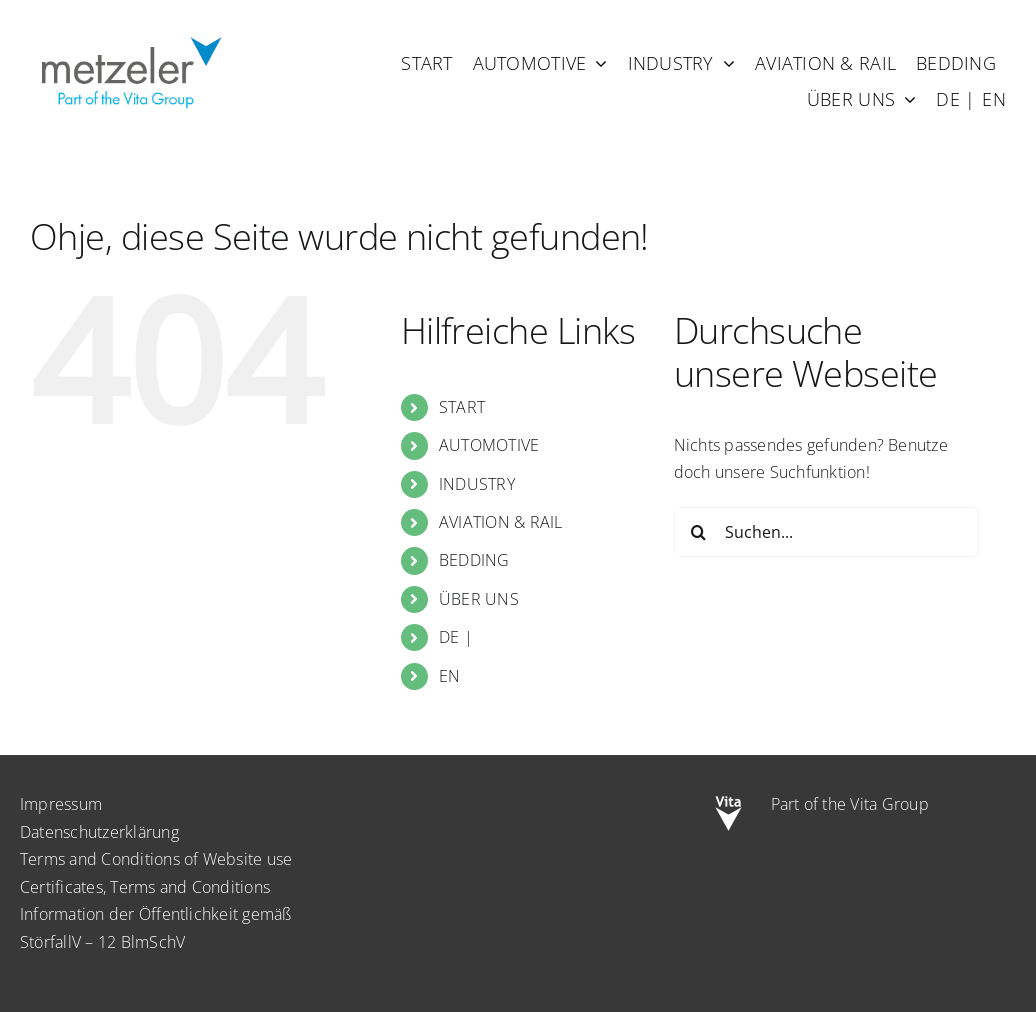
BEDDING (474, 560)
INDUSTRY (477, 484)
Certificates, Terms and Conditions (145, 887)
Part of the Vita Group (850, 804)
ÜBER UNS (479, 599)
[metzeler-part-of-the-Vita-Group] (130, 33)
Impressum (61, 804)
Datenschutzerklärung (99, 832)
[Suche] (699, 532)
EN (449, 676)
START (462, 407)
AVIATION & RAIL (501, 522)
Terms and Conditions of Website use (156, 859)
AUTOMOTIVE (489, 445)
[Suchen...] (826, 532)
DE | (456, 637)
